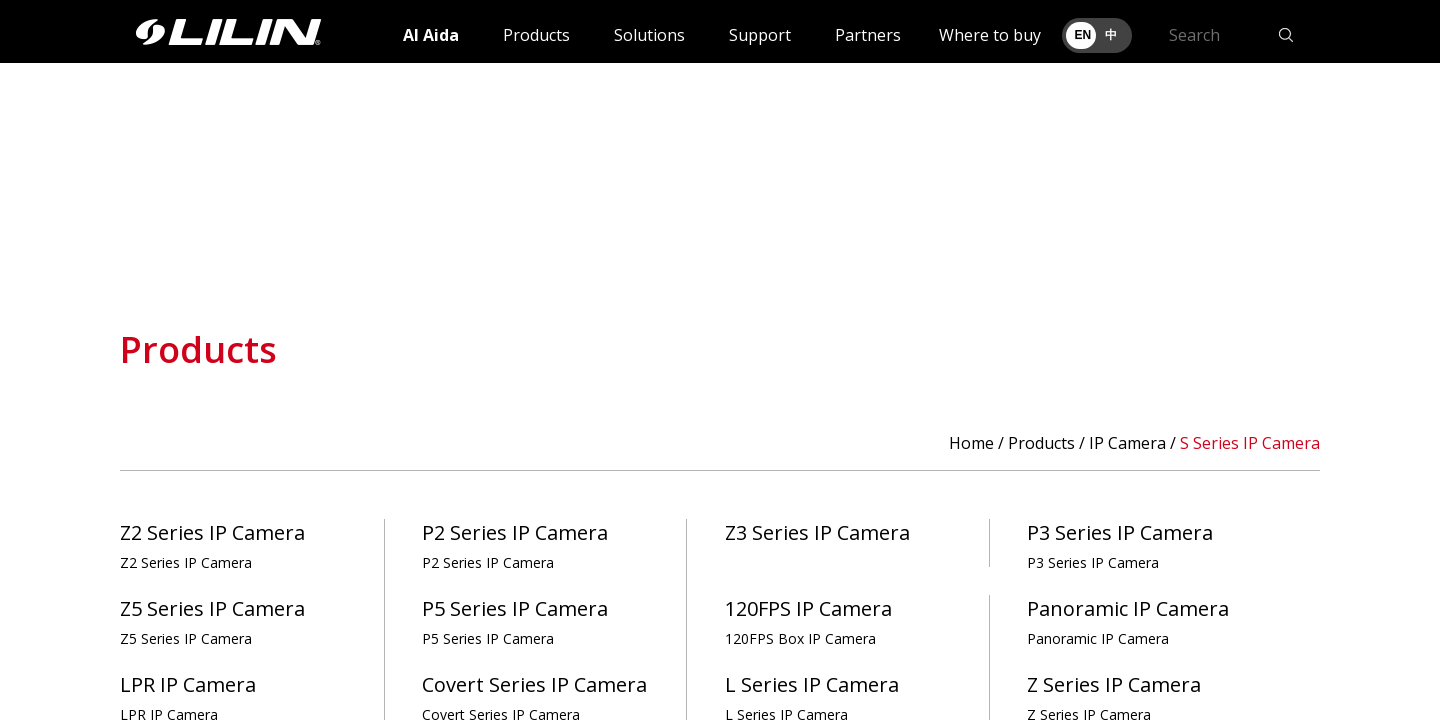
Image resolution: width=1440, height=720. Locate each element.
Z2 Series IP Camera (212, 545)
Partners (868, 35)
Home (971, 443)
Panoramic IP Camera (1128, 621)
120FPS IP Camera (808, 621)
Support (760, 35)
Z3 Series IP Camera (817, 532)
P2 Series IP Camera (515, 545)
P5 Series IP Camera (515, 621)
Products (536, 35)
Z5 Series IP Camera (212, 621)
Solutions (649, 35)
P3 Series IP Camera (1120, 545)
